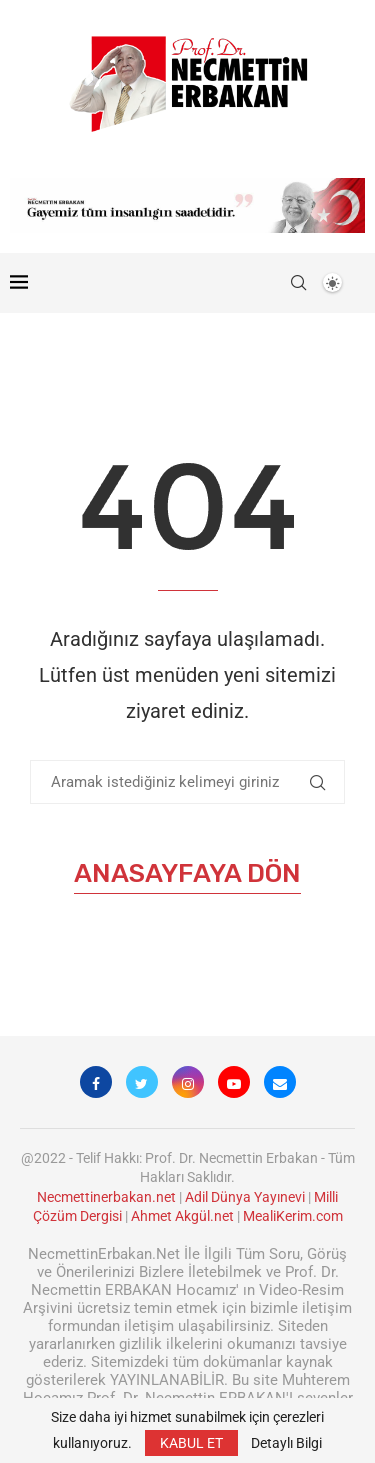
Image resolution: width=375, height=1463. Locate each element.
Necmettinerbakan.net (106, 1197)
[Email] (280, 1082)
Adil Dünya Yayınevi (245, 1197)
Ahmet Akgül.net (182, 1216)
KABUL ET (191, 1443)
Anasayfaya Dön (187, 873)
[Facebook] (96, 1082)
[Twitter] (142, 1082)
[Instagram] (188, 1082)
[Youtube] (234, 1082)
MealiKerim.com (293, 1216)
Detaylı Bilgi (286, 1443)
